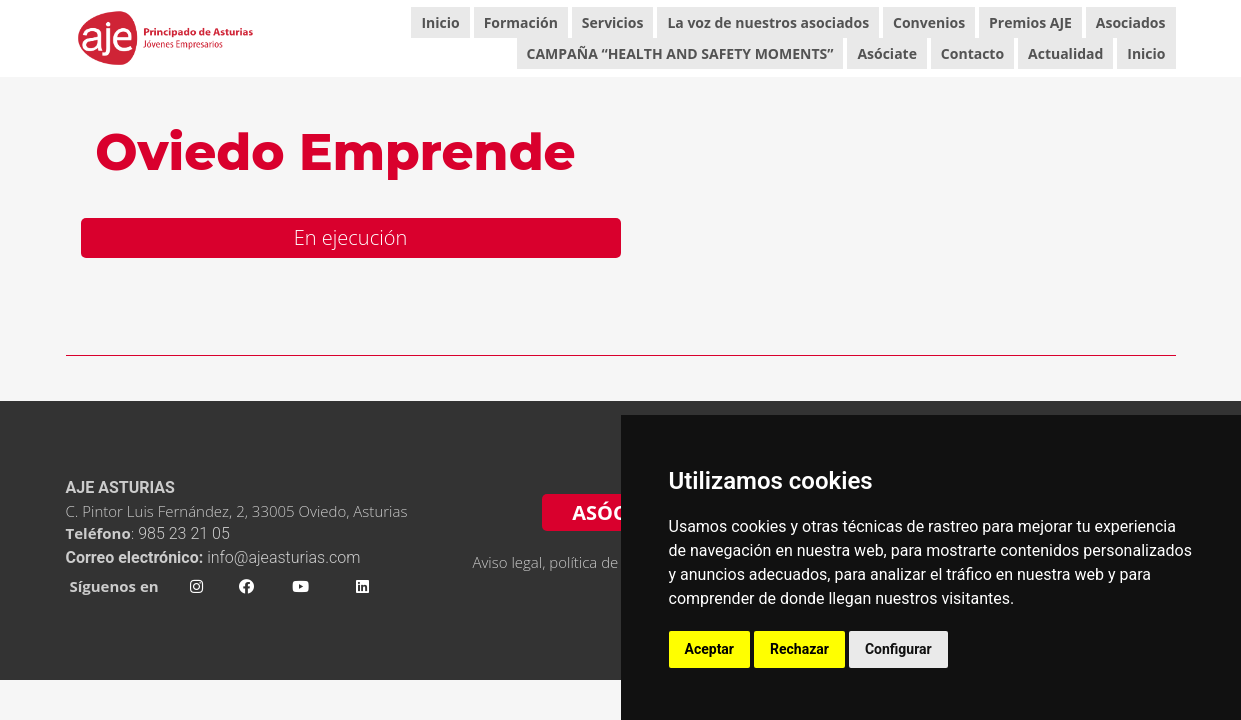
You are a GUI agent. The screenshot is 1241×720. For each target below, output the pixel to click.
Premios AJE (1030, 22)
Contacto (972, 53)
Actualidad (1065, 53)
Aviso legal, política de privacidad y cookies (614, 562)
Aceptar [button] (710, 649)
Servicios (613, 22)
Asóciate (887, 53)
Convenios (929, 22)
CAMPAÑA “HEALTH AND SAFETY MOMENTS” (680, 53)
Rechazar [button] (799, 649)
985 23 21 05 (185, 533)
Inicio (440, 22)
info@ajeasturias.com (283, 557)
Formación (521, 22)
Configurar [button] (898, 649)
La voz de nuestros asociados (768, 22)
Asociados (1131, 22)
